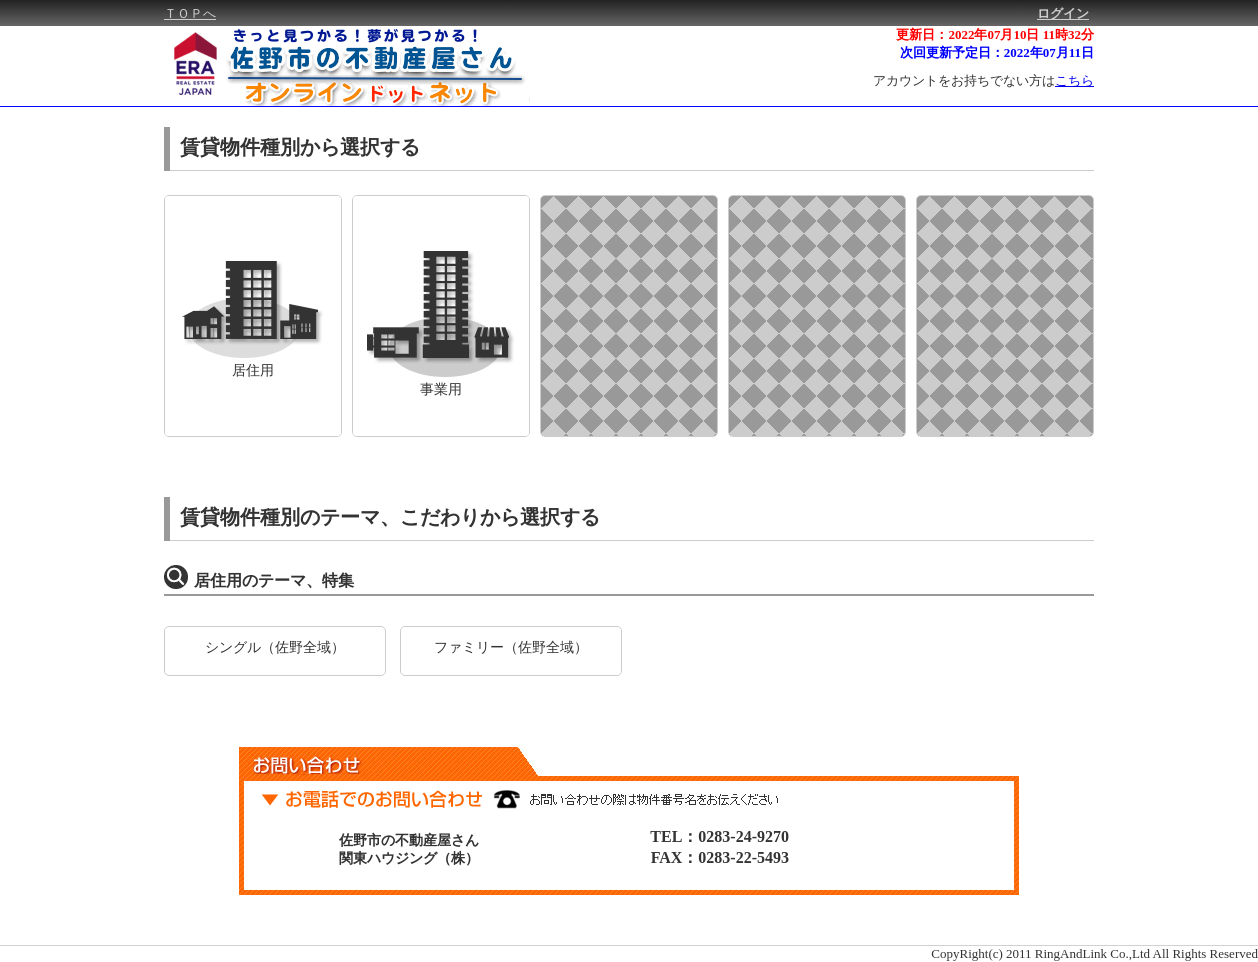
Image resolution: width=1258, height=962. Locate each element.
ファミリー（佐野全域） (511, 647)
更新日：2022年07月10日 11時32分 (995, 34)
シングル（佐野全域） (275, 647)
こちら (1074, 80)
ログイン (1063, 13)
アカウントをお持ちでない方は (983, 80)
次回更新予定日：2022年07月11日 (997, 52)
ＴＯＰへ (190, 13)
